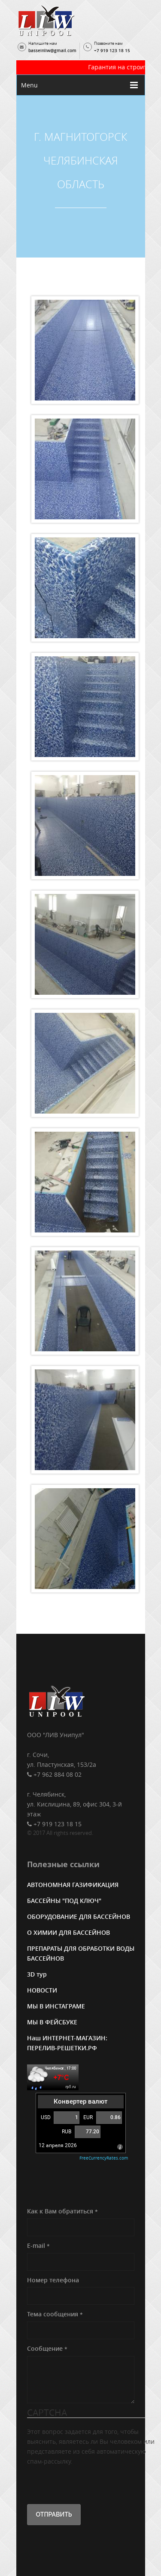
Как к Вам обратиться (62, 2211)
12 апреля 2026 (58, 2145)
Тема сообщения (55, 2314)
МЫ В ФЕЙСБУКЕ (52, 2022)
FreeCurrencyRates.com (103, 2158)
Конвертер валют (80, 2101)
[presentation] (92, 2483)
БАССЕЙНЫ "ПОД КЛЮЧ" (64, 1900)
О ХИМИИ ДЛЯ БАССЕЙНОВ (68, 1932)
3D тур (37, 1974)
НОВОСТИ (42, 1990)
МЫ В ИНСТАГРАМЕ (56, 2006)
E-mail (38, 2245)
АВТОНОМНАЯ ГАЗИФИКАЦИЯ (72, 1885)
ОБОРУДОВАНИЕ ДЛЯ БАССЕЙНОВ (78, 1916)
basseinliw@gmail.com (52, 50)
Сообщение (47, 2348)
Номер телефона (53, 2280)
